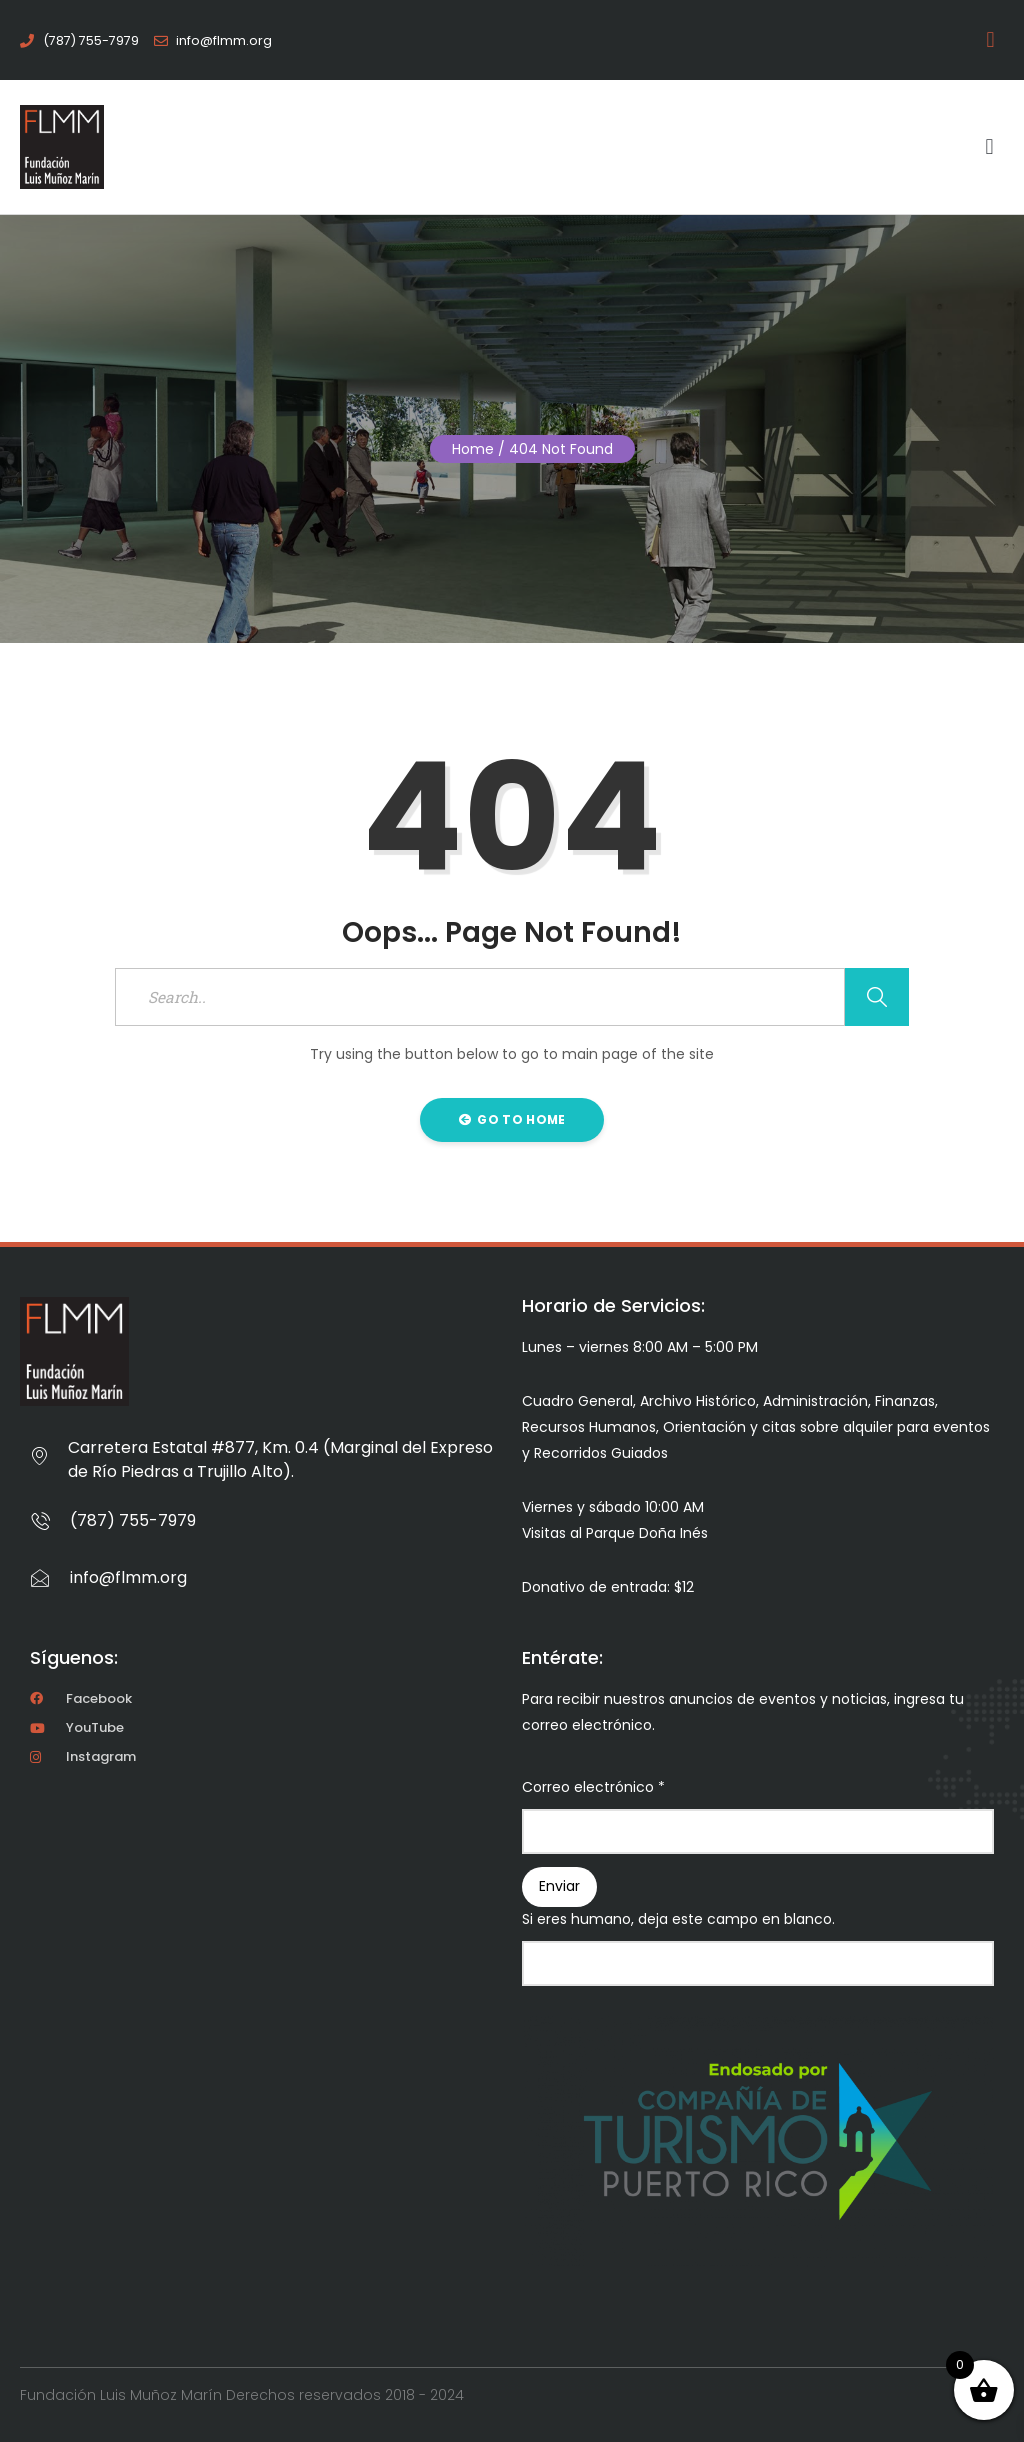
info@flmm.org (128, 1577)
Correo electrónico (593, 1787)
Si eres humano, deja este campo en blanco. (678, 1919)
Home (473, 449)
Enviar (559, 1886)
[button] (994, 40)
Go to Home (512, 1119)
